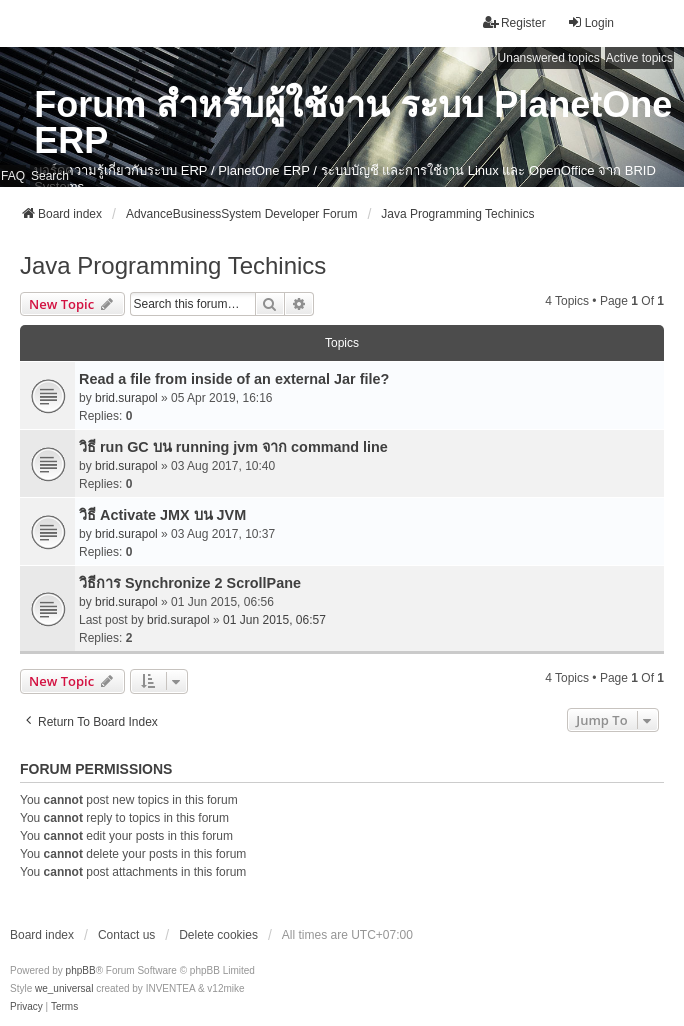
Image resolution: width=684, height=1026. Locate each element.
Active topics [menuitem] (639, 58)
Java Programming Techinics (173, 265)
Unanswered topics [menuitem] (549, 58)
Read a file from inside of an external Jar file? (234, 379)
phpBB (81, 970)
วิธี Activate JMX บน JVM (162, 515)
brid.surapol (126, 398)
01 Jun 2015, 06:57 (274, 620)
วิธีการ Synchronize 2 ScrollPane (190, 583)
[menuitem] (26, 1007)
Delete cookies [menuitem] (218, 935)
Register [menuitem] (514, 22)
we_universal (64, 988)
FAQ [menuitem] (13, 176)
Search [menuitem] (50, 176)
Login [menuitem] (590, 22)
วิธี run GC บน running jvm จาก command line (233, 447)
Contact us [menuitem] (126, 935)
